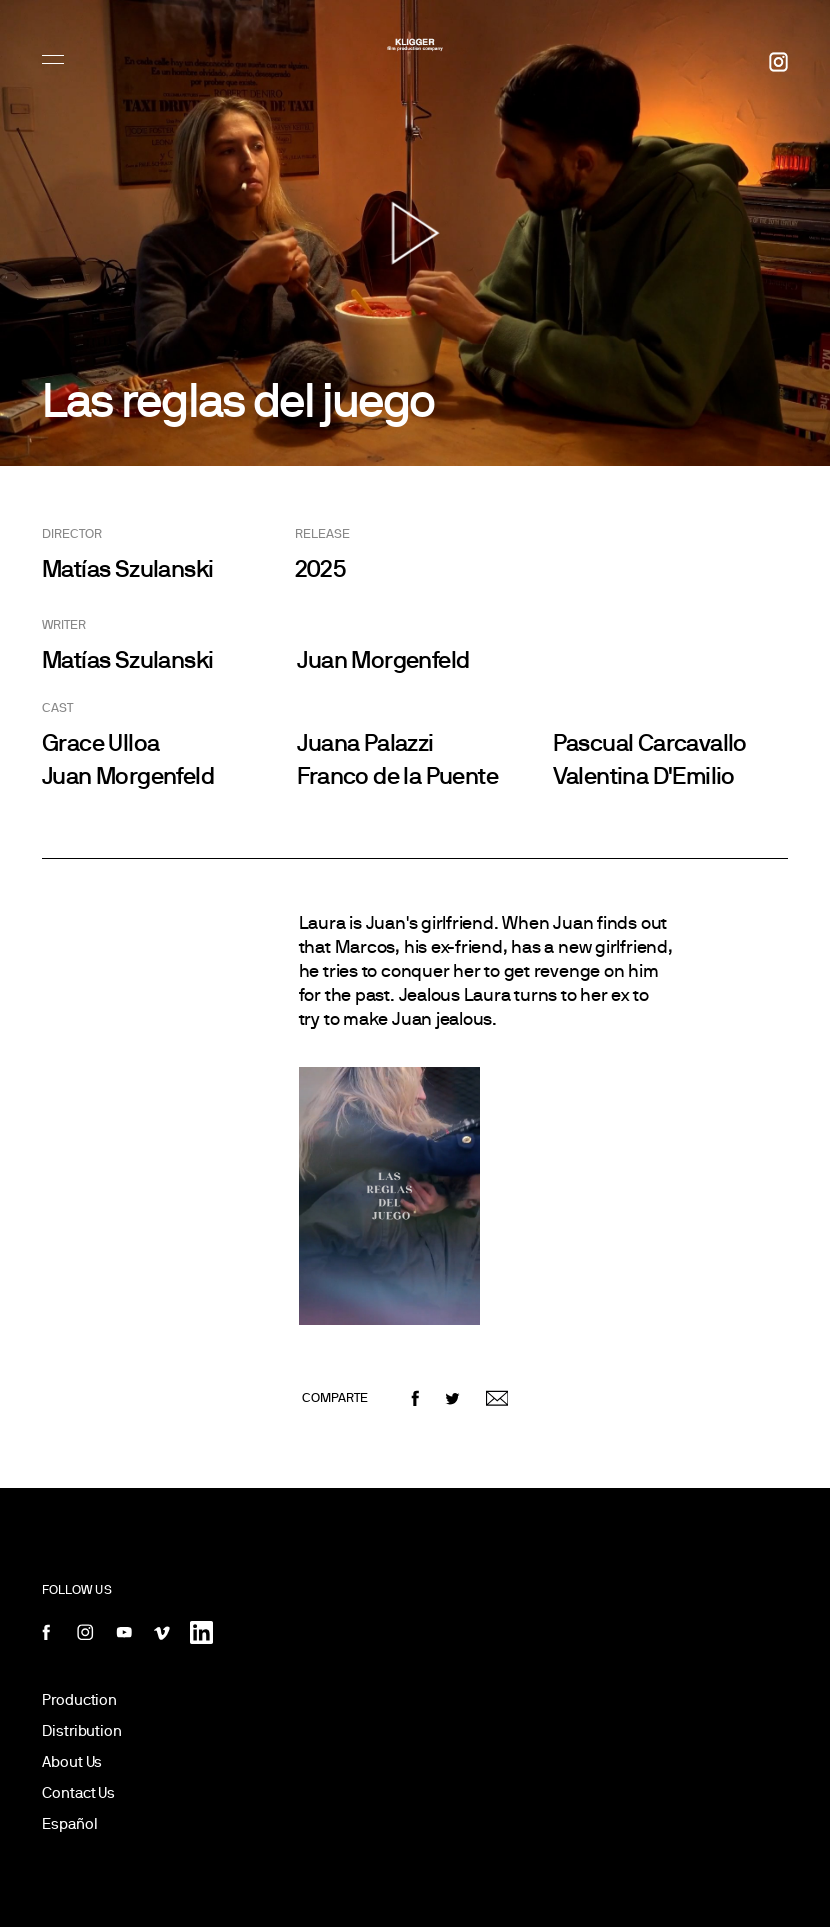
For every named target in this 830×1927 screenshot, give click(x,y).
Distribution (82, 1730)
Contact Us (78, 1792)
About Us (72, 1761)
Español (69, 1823)
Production (79, 1699)
